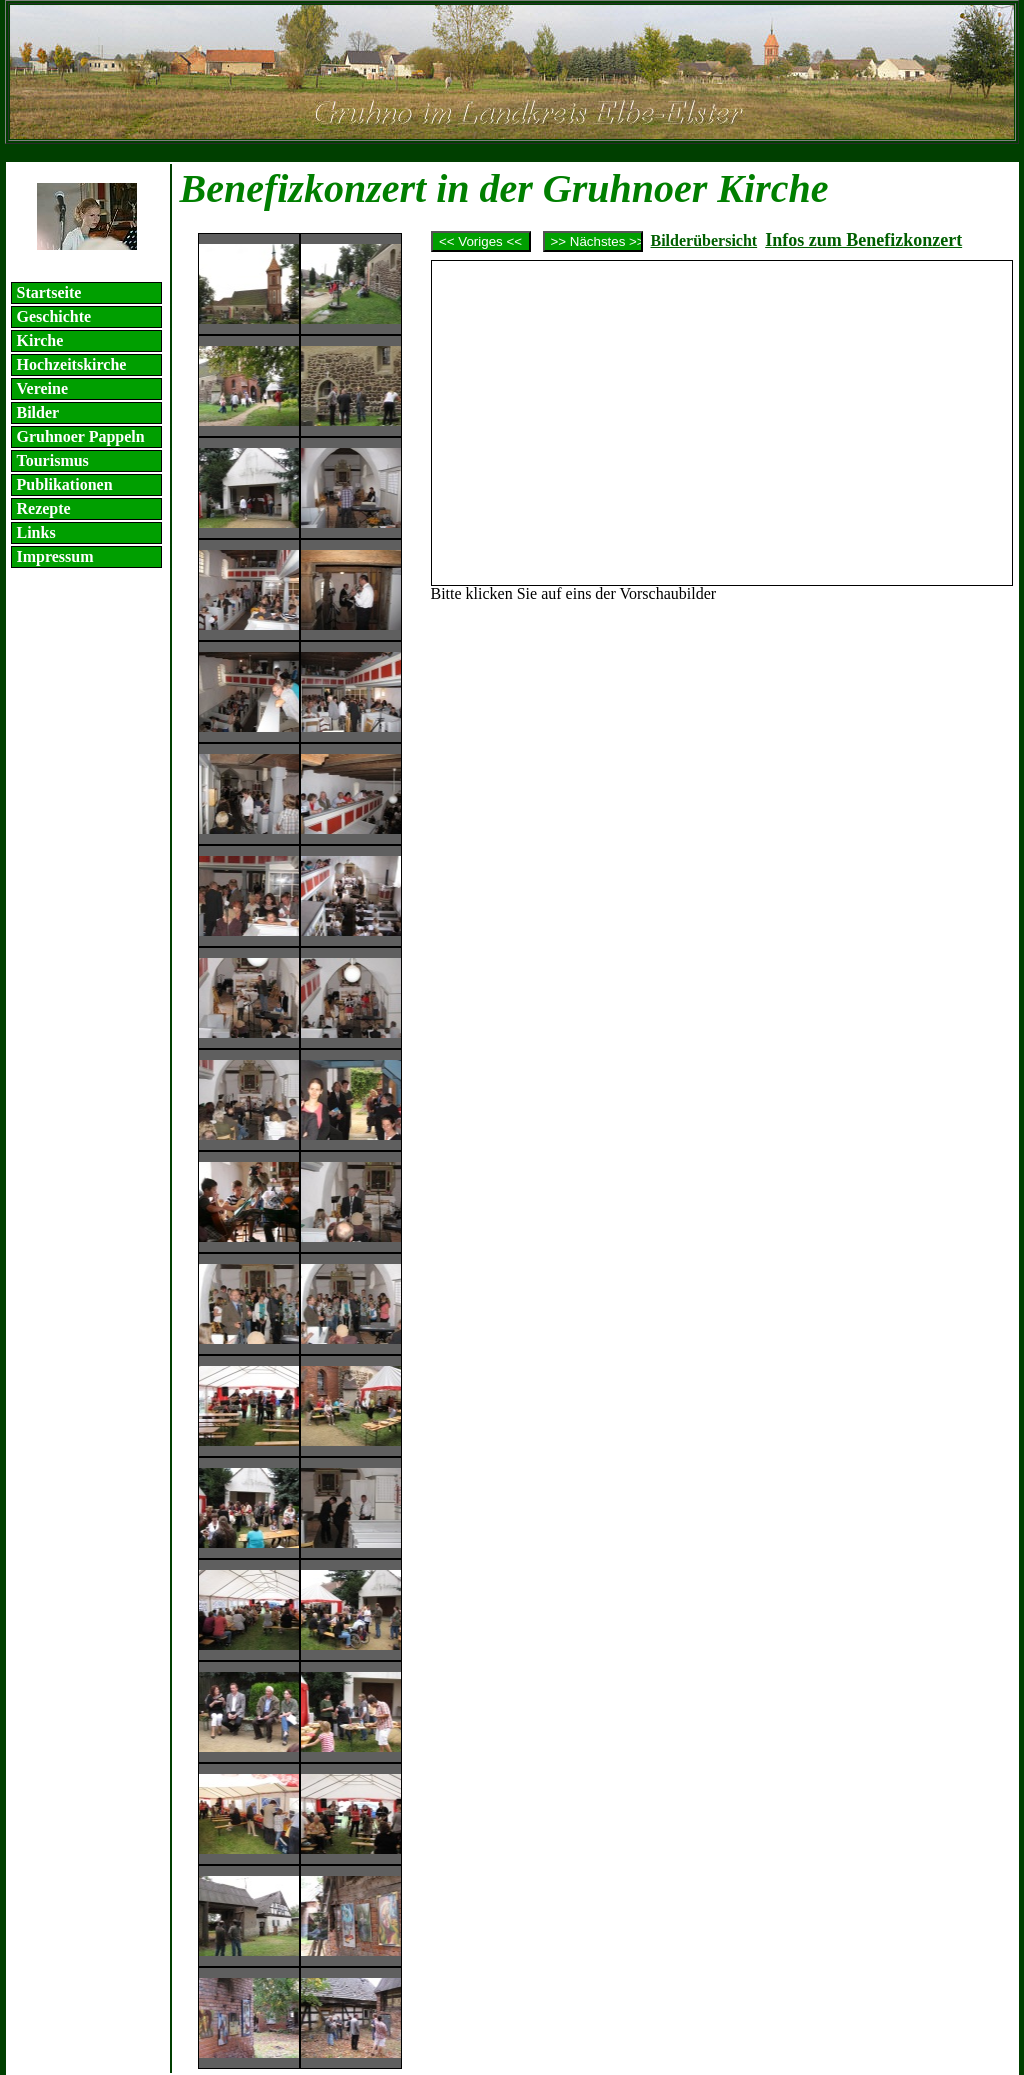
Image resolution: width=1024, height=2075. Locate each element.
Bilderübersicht (704, 240)
